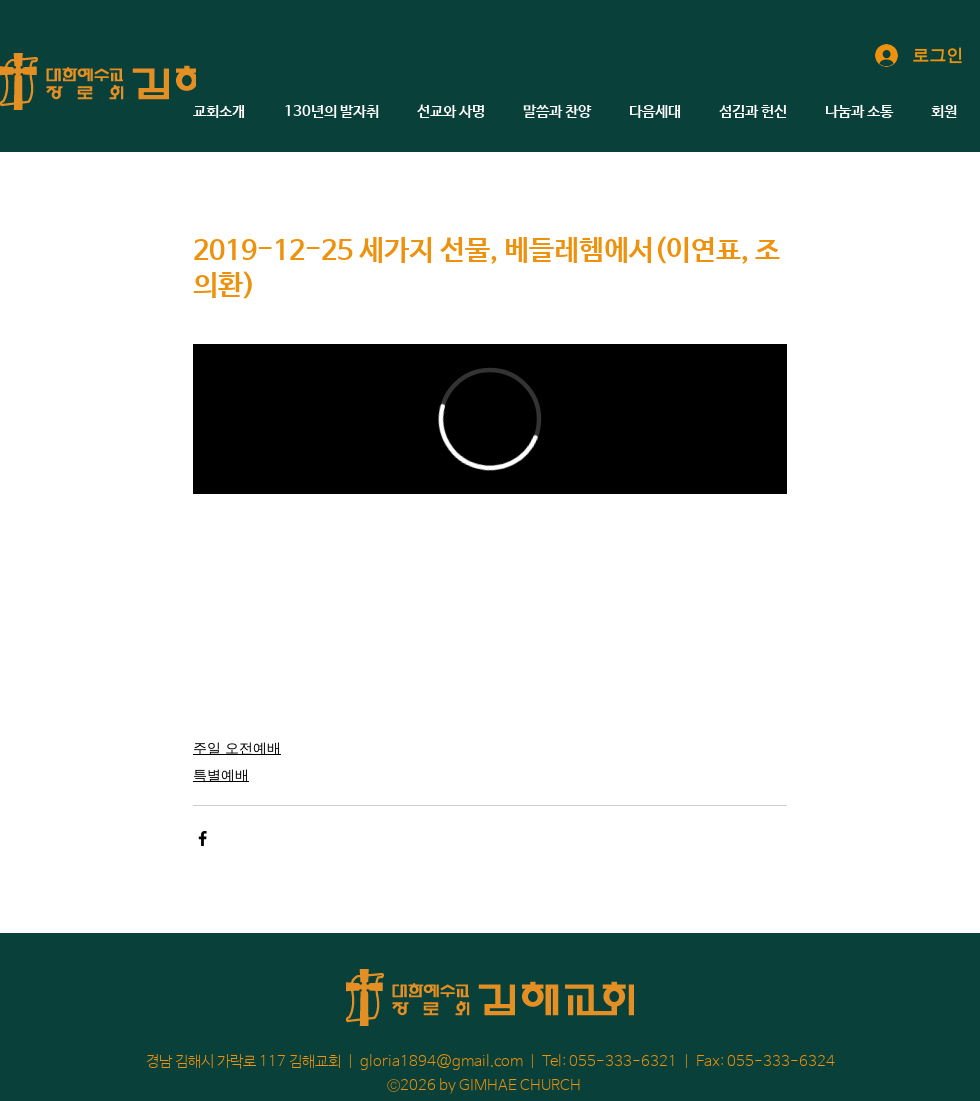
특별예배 (221, 774)
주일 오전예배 (237, 747)
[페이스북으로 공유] (202, 838)
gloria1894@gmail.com (441, 1061)
